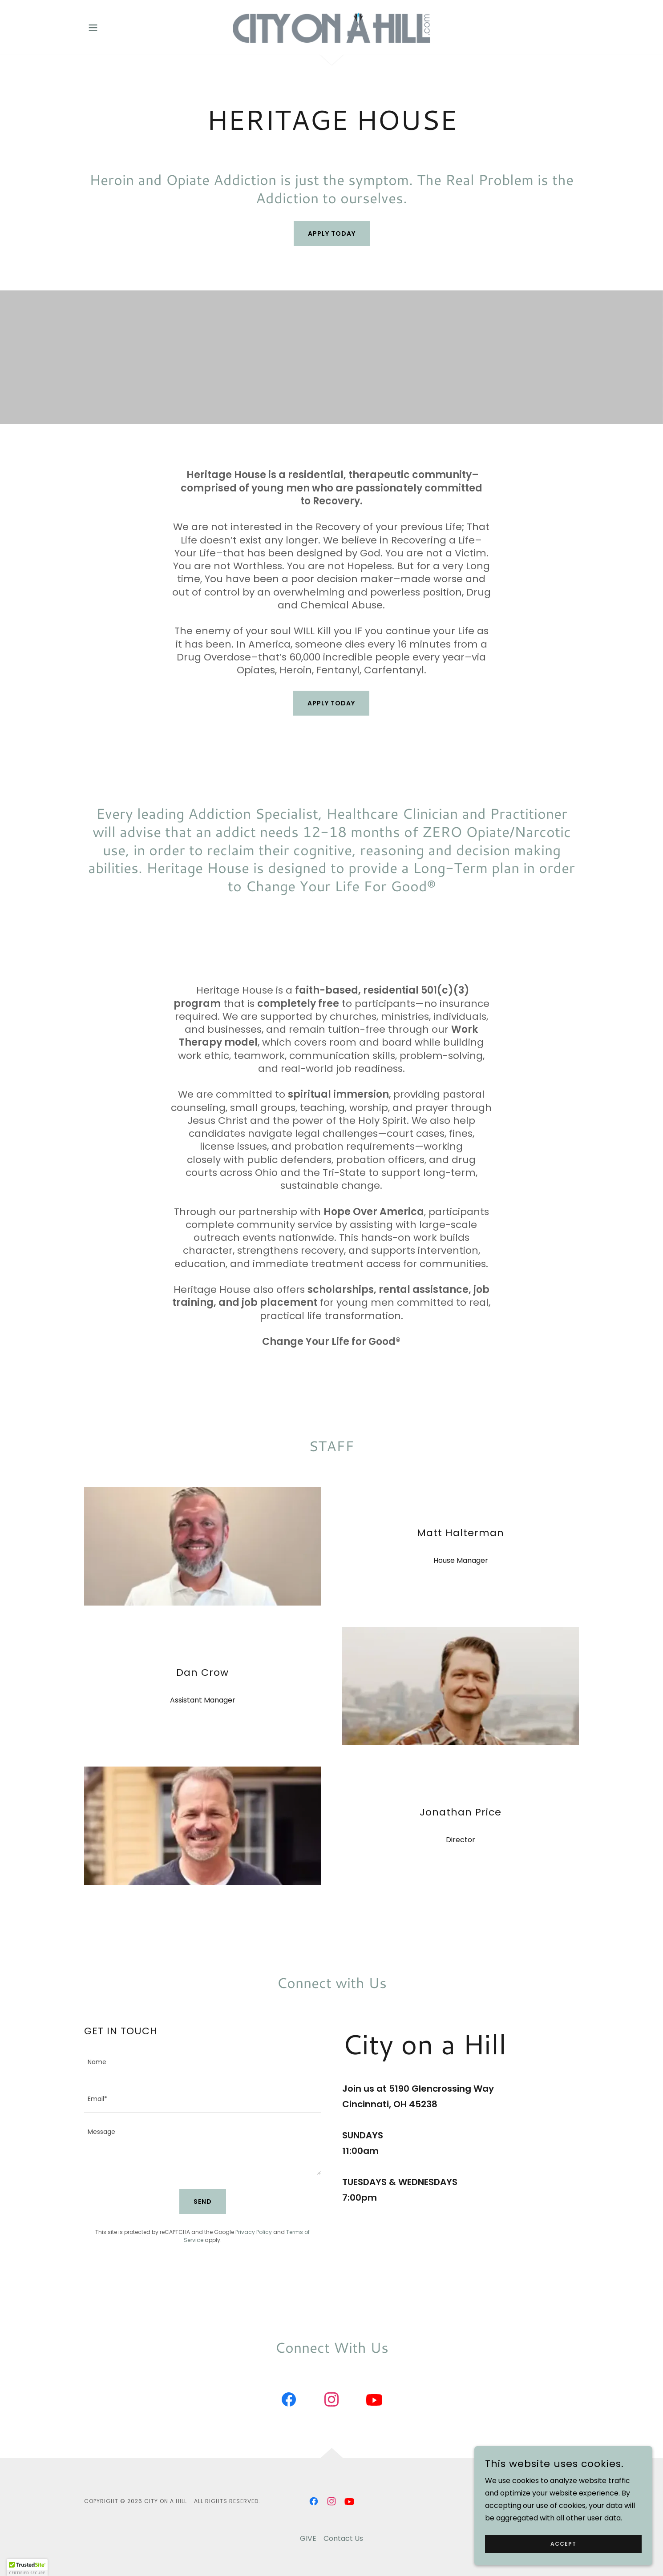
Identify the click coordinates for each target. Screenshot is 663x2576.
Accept (563, 2544)
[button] (93, 27)
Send (203, 2201)
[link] (332, 27)
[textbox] (202, 2062)
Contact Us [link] (343, 2538)
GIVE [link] (308, 2538)
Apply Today (332, 233)
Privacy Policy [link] (253, 2232)
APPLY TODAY (331, 703)
